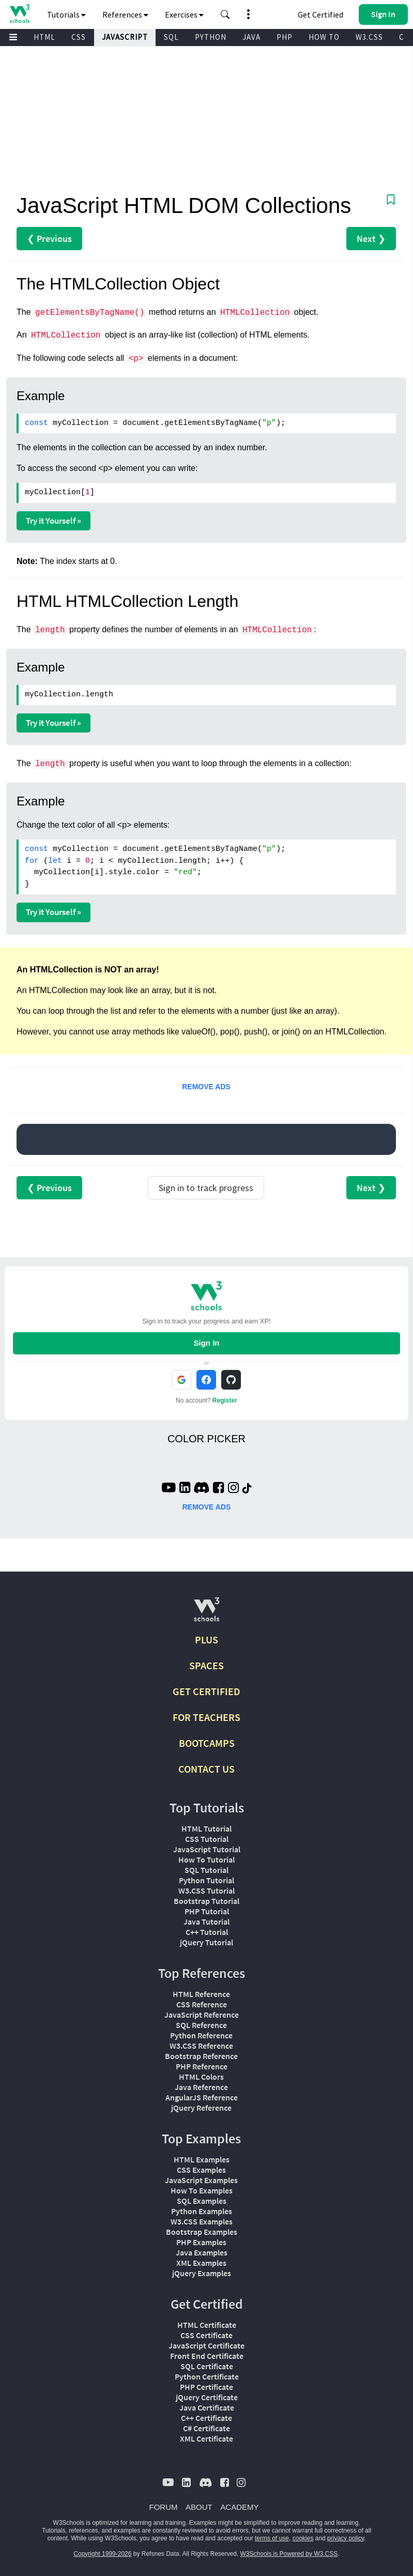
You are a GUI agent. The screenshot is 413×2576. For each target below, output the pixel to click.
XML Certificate (206, 2438)
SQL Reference (201, 2025)
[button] (225, 14)
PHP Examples (201, 2242)
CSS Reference (201, 2004)
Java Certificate (206, 2407)
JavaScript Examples (201, 2180)
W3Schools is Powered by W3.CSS (289, 2553)
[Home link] (19, 13)
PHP (285, 37)
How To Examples (202, 2190)
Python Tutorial (206, 1880)
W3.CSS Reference (201, 2045)
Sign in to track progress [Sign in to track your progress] (206, 1188)
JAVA (251, 37)
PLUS (206, 1639)
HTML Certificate (206, 2325)
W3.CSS (369, 37)
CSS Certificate (206, 2335)
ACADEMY (239, 2507)
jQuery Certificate (207, 2397)
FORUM (163, 2507)
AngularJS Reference (201, 2097)
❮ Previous (49, 239)
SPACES (206, 1665)
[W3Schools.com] (206, 1613)
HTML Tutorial (206, 1828)
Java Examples (201, 2252)
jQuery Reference (201, 2107)
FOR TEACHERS (206, 1717)
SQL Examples (201, 2201)
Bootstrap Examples (201, 2232)
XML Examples (201, 2263)
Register (224, 1400)
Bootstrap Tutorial (206, 1901)
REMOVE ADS (206, 1087)
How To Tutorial (206, 1859)
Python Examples (201, 2211)
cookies (303, 2538)
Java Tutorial (206, 1921)
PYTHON (210, 37)
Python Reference (201, 2035)
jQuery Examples (201, 2273)
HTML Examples (202, 2159)
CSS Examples (201, 2170)
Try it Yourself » (53, 520)
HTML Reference (201, 1994)
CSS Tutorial (206, 1839)
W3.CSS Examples (202, 2221)
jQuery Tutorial (206, 1942)
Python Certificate (207, 2376)
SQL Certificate (206, 2366)
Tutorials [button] (66, 14)
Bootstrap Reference (201, 2056)
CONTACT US (206, 1768)
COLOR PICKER (206, 1438)
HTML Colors (201, 2076)
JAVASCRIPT (125, 37)
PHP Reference (201, 2066)
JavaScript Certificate (206, 2345)
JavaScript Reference (201, 2014)
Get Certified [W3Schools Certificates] (320, 14)
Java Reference (201, 2087)
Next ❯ (371, 239)
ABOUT (199, 2507)
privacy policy (345, 2538)
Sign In (206, 1342)
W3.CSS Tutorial (206, 1890)
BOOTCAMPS (207, 1742)
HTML (44, 37)
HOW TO (324, 37)
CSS (78, 37)
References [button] (125, 14)
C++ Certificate (206, 2418)
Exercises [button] (184, 14)
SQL (171, 37)
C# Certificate (206, 2428)
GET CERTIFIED (206, 1691)
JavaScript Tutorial (206, 1849)
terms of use (272, 2538)
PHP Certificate (206, 2387)
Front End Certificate (206, 2356)
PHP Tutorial (207, 1911)
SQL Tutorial (206, 1870)
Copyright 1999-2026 (102, 2553)
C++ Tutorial (207, 1932)
